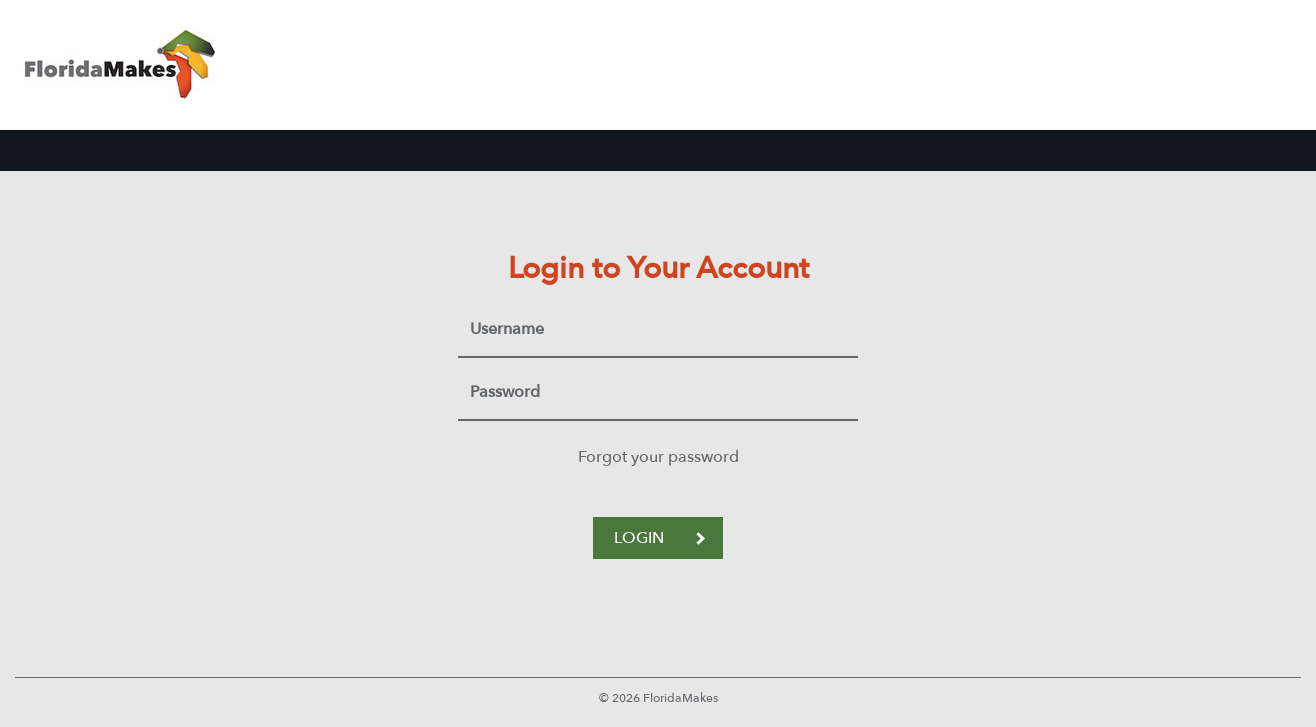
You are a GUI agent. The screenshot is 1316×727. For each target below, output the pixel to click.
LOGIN (659, 538)
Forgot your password (658, 457)
